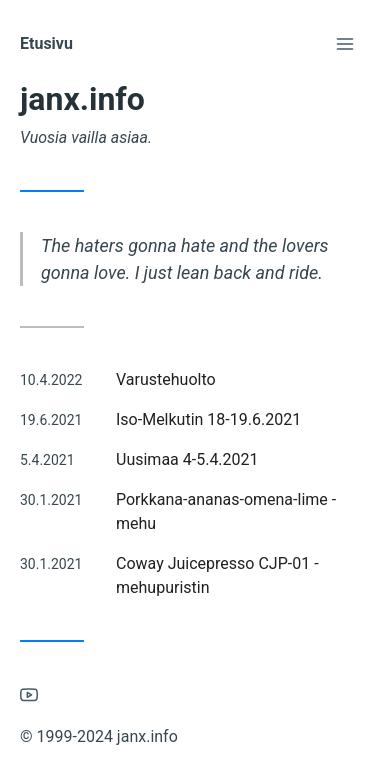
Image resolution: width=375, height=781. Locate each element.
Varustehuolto (166, 379)
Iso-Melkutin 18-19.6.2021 (208, 419)
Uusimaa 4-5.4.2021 (187, 459)
